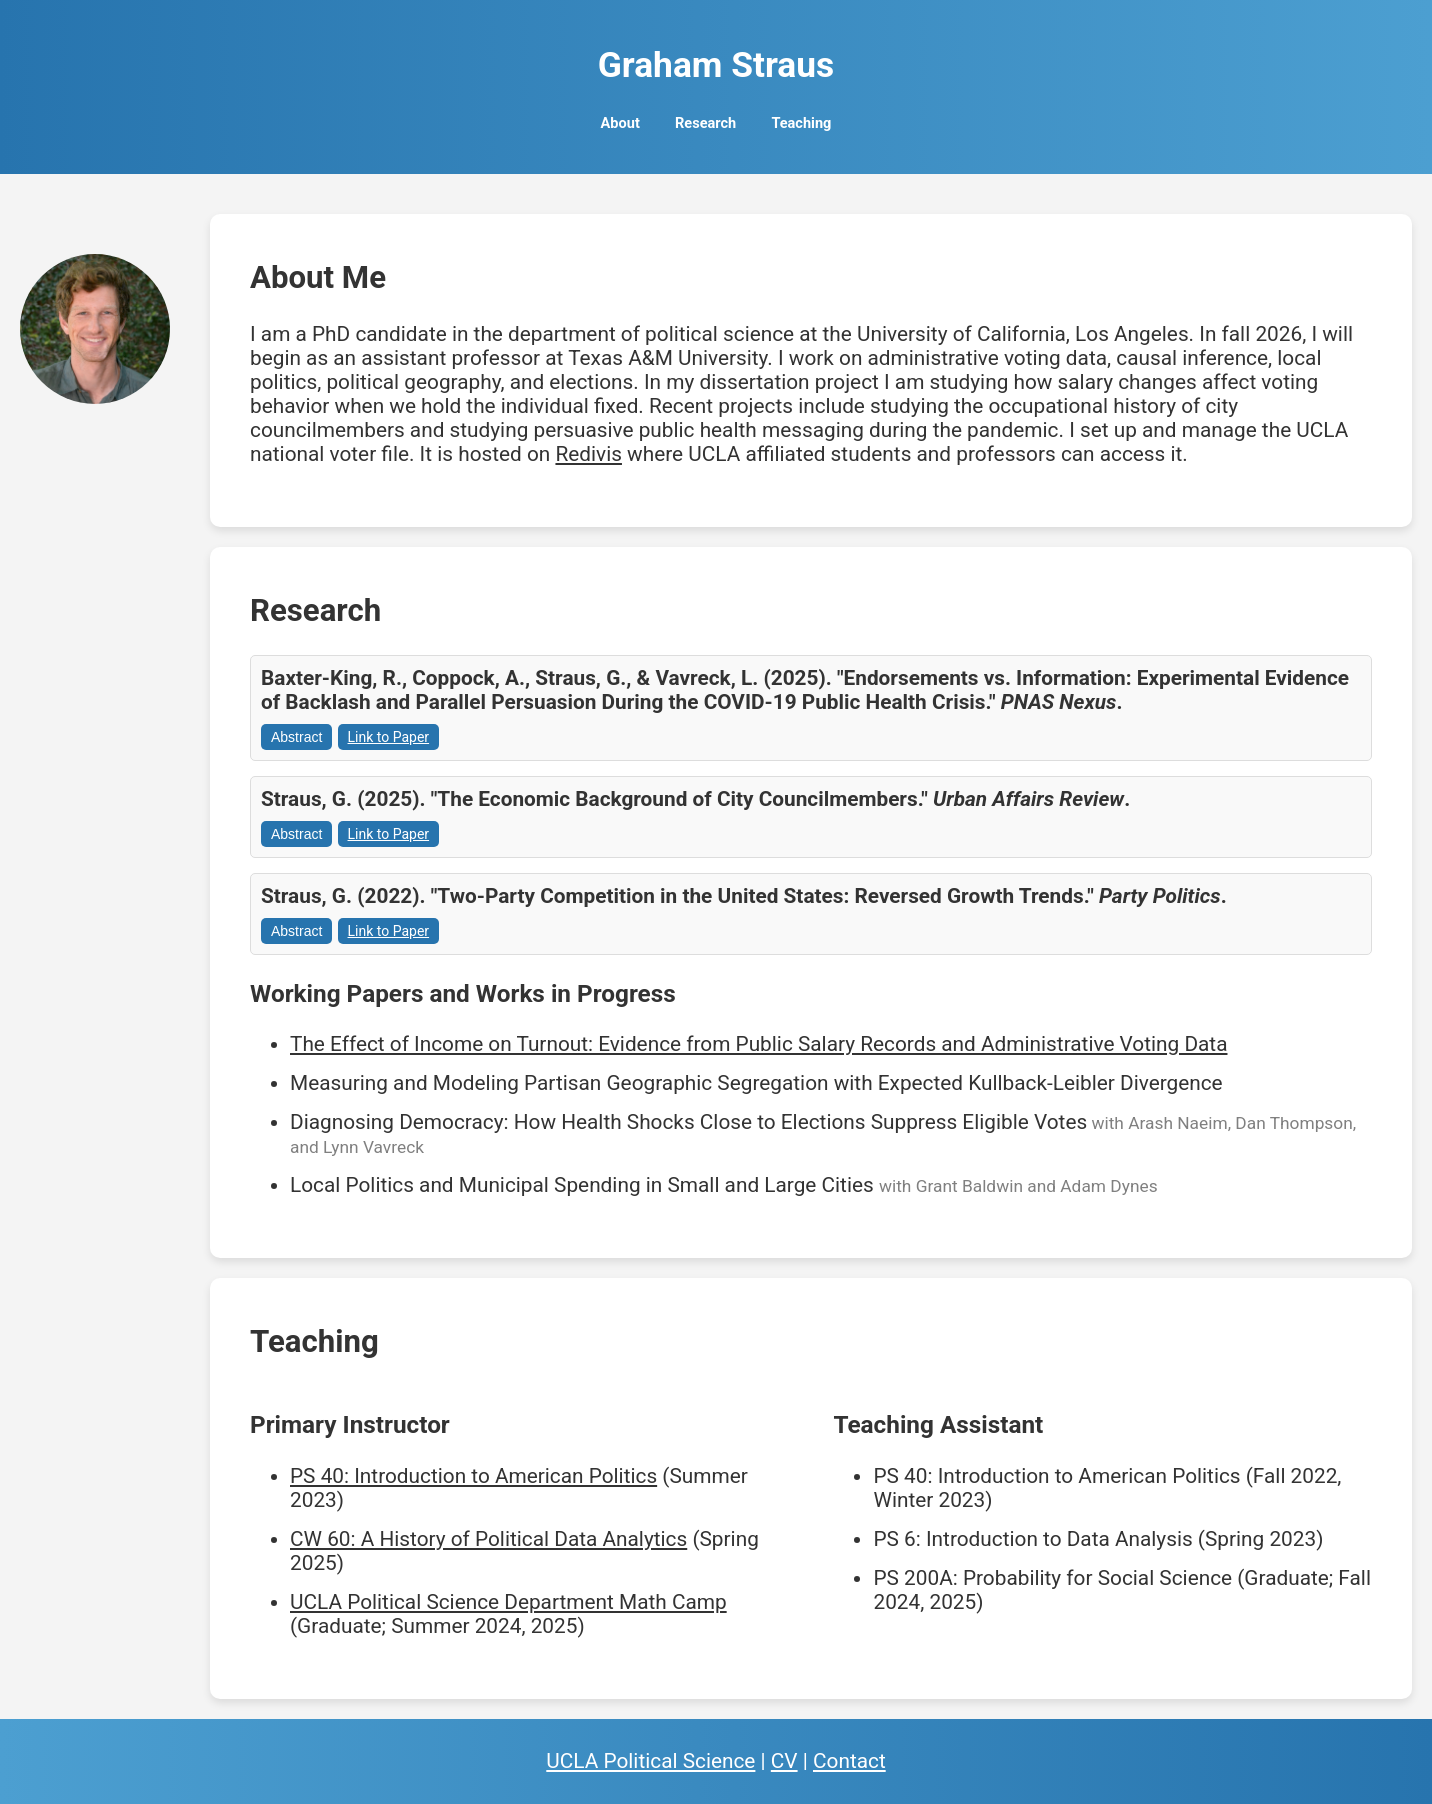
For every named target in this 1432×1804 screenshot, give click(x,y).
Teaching (801, 123)
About (620, 123)
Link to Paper (389, 737)
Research (705, 123)
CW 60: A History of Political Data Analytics (488, 1539)
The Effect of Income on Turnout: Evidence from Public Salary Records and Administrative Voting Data (758, 1044)
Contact (849, 1761)
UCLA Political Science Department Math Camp (508, 1602)
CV (784, 1761)
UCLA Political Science (650, 1761)
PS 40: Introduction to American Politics (473, 1476)
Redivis (588, 454)
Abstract (296, 737)
